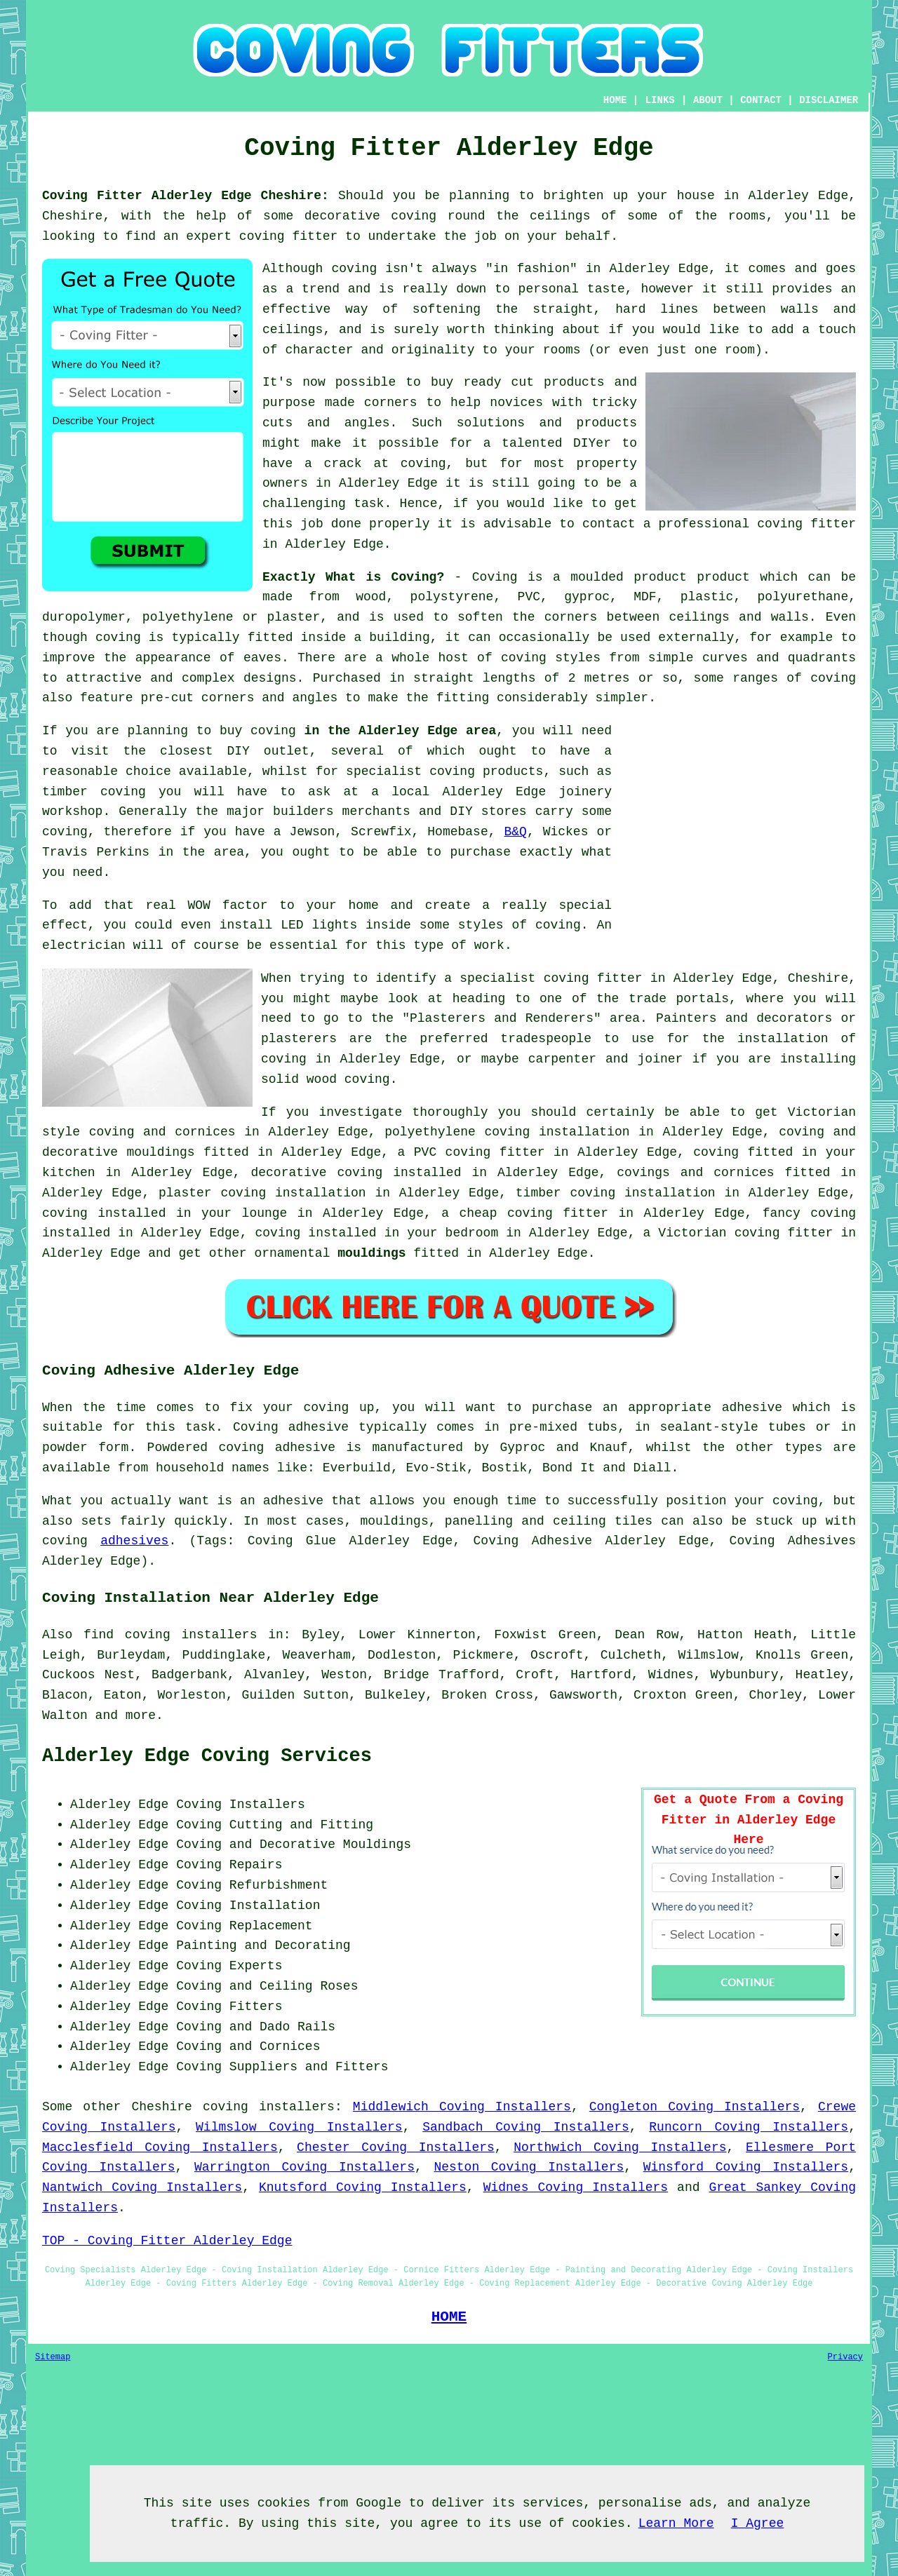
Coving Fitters (229, 2007)
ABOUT (708, 100)
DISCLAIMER (828, 100)
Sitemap (52, 2357)
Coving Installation (248, 1906)
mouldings (371, 1253)
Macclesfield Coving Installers (160, 2147)
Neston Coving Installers (529, 2167)
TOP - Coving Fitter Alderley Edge (167, 2241)
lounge (265, 1213)
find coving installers (170, 1635)
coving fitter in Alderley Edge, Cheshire (696, 978)
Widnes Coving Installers (576, 2187)
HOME (615, 100)
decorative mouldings (118, 1152)
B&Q (515, 832)
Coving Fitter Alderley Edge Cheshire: (185, 196)
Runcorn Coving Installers (748, 2127)
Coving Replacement (244, 1926)
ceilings (560, 216)
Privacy (845, 2357)
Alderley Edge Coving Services (207, 1756)
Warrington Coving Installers (304, 2167)
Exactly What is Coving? (353, 577)
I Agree (757, 2523)
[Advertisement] (738, 819)
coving (413, 216)
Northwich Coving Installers (620, 2147)
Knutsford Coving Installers (363, 2187)
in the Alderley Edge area (400, 731)
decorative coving (316, 1173)
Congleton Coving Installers (694, 2107)
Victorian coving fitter (745, 1233)
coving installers (269, 2107)
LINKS (660, 100)
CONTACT (761, 100)
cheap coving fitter (533, 1213)
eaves (262, 658)
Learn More (676, 2523)
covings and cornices (695, 1173)
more (141, 1715)
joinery (585, 792)
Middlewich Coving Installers (462, 2107)
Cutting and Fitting (301, 1825)
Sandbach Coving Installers (525, 2127)
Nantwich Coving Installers (142, 2187)
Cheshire (161, 2107)
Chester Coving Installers (396, 2147)
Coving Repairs (229, 1865)
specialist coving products (444, 771)
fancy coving (809, 1213)
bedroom (472, 1233)
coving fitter (288, 236)
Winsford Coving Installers (745, 2167)
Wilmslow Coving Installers (299, 2127)
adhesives (134, 1541)
